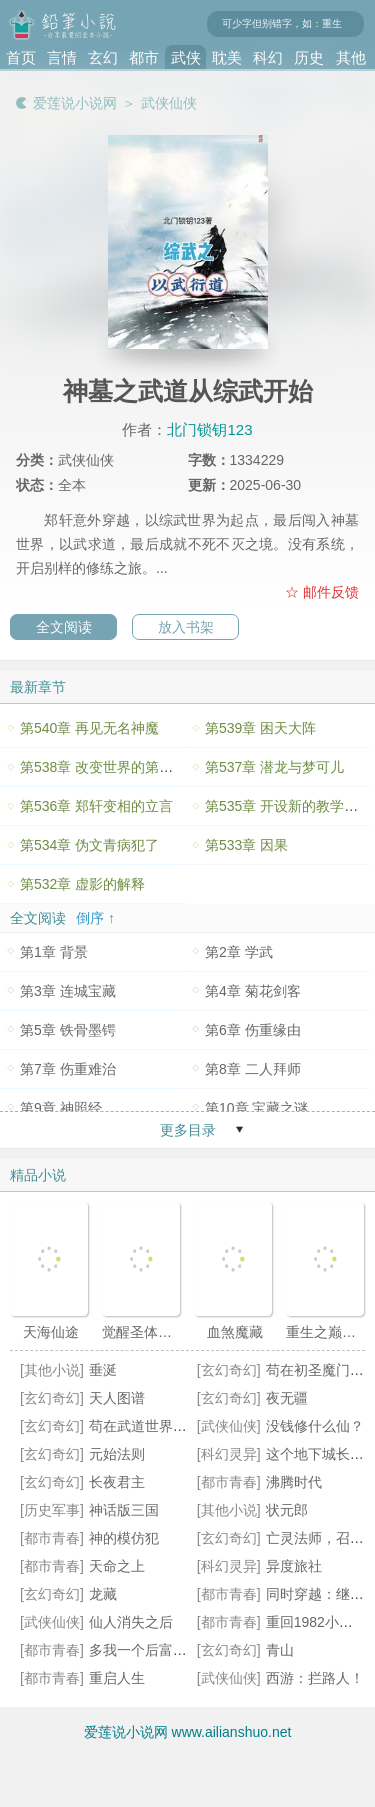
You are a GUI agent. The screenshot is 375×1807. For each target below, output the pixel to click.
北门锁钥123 (209, 429)
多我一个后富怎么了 (152, 1650)
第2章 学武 (239, 952)
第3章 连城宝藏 (68, 991)
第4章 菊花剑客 (253, 991)
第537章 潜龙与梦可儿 (274, 767)
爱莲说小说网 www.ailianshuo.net (188, 1732)
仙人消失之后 (131, 1622)
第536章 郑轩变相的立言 (96, 806)
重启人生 (117, 1678)
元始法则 (117, 1454)
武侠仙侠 (169, 103)
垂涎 (103, 1370)
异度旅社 (294, 1566)
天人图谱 (117, 1398)
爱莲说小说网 (75, 103)
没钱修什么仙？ (315, 1426)
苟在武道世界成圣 (145, 1426)
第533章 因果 (246, 845)
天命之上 (117, 1566)
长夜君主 (117, 1482)
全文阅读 (64, 627)
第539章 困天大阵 (260, 728)
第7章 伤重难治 (68, 1069)
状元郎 (287, 1510)
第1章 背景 (54, 952)
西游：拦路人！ (315, 1678)
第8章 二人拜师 (253, 1069)
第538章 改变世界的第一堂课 (110, 767)
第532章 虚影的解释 (82, 884)
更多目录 (188, 1130)
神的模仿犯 (124, 1538)
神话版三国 (124, 1510)
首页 (21, 57)
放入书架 (186, 627)
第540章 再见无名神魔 (89, 728)
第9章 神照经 (61, 1108)
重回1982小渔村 (316, 1622)
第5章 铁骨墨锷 (68, 1030)
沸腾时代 (294, 1482)
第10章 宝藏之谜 (256, 1108)
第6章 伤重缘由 (253, 1030)
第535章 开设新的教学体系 (288, 806)
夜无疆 (287, 1398)
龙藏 (103, 1594)
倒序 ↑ (95, 918)
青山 (280, 1650)
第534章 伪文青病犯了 (89, 845)
